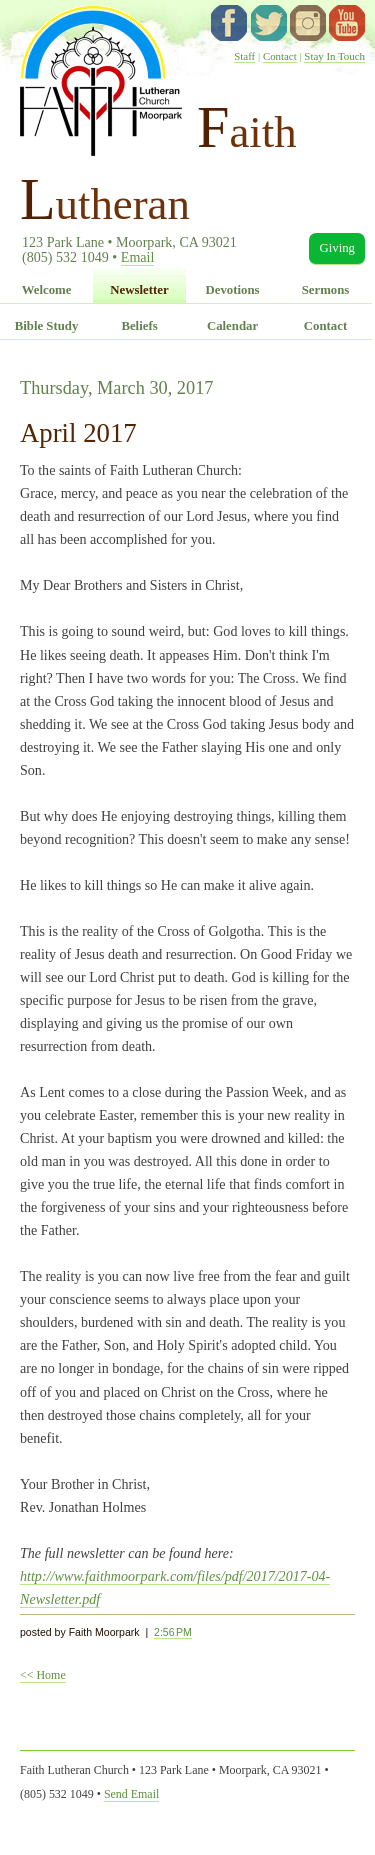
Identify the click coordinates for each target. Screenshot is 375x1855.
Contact (280, 56)
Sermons (326, 290)
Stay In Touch (334, 56)
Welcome (47, 290)
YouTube (347, 23)
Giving (337, 248)
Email (138, 257)
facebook (229, 23)
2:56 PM (173, 1632)
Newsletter (139, 290)
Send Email (131, 1794)
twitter (269, 23)
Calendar (232, 326)
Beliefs (139, 326)
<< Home (43, 1675)
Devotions (232, 290)
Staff (244, 56)
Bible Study (47, 326)
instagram (308, 23)
